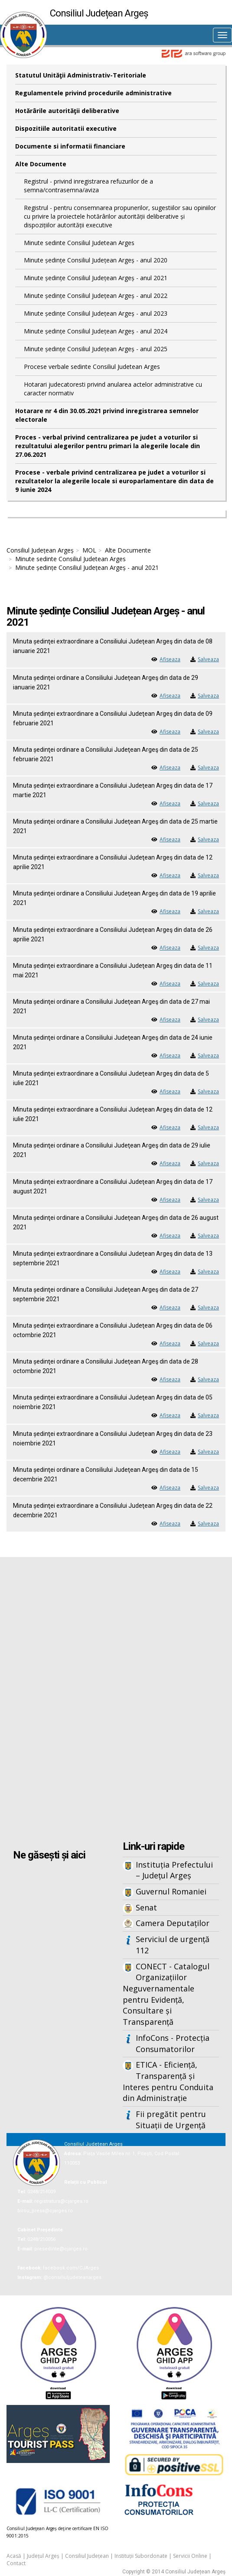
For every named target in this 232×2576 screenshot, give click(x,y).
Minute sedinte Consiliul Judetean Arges (79, 243)
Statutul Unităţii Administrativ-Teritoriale (80, 75)
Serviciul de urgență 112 (172, 1944)
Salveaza (208, 659)
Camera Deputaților (172, 1923)
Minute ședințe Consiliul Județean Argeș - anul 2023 (95, 313)
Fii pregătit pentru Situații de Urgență (171, 2119)
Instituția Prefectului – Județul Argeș (174, 1870)
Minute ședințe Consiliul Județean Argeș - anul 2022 (95, 295)
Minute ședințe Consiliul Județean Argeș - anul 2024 (95, 331)
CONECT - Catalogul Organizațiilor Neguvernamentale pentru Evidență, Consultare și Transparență (166, 1994)
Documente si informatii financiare (70, 146)
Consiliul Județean (87, 2556)
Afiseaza (170, 659)
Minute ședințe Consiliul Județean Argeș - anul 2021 (95, 278)
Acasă (14, 2556)
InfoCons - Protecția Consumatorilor (172, 2043)
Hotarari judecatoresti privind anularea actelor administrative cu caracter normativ (113, 388)
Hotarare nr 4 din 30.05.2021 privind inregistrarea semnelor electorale (107, 415)
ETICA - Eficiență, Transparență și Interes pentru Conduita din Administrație (168, 2081)
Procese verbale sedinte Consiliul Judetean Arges (92, 366)
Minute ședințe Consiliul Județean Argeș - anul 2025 (95, 349)
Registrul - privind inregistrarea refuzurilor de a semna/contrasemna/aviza (88, 185)
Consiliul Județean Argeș (40, 550)
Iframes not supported (116, 1700)
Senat (146, 1907)
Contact (16, 2563)
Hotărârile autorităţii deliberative (67, 111)
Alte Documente (40, 164)
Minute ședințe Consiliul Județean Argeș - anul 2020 (95, 260)
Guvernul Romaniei (171, 1891)
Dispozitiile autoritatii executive (66, 128)
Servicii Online (190, 2556)
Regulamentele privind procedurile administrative (93, 93)
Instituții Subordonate (140, 2556)
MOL (89, 550)
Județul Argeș (43, 2556)
